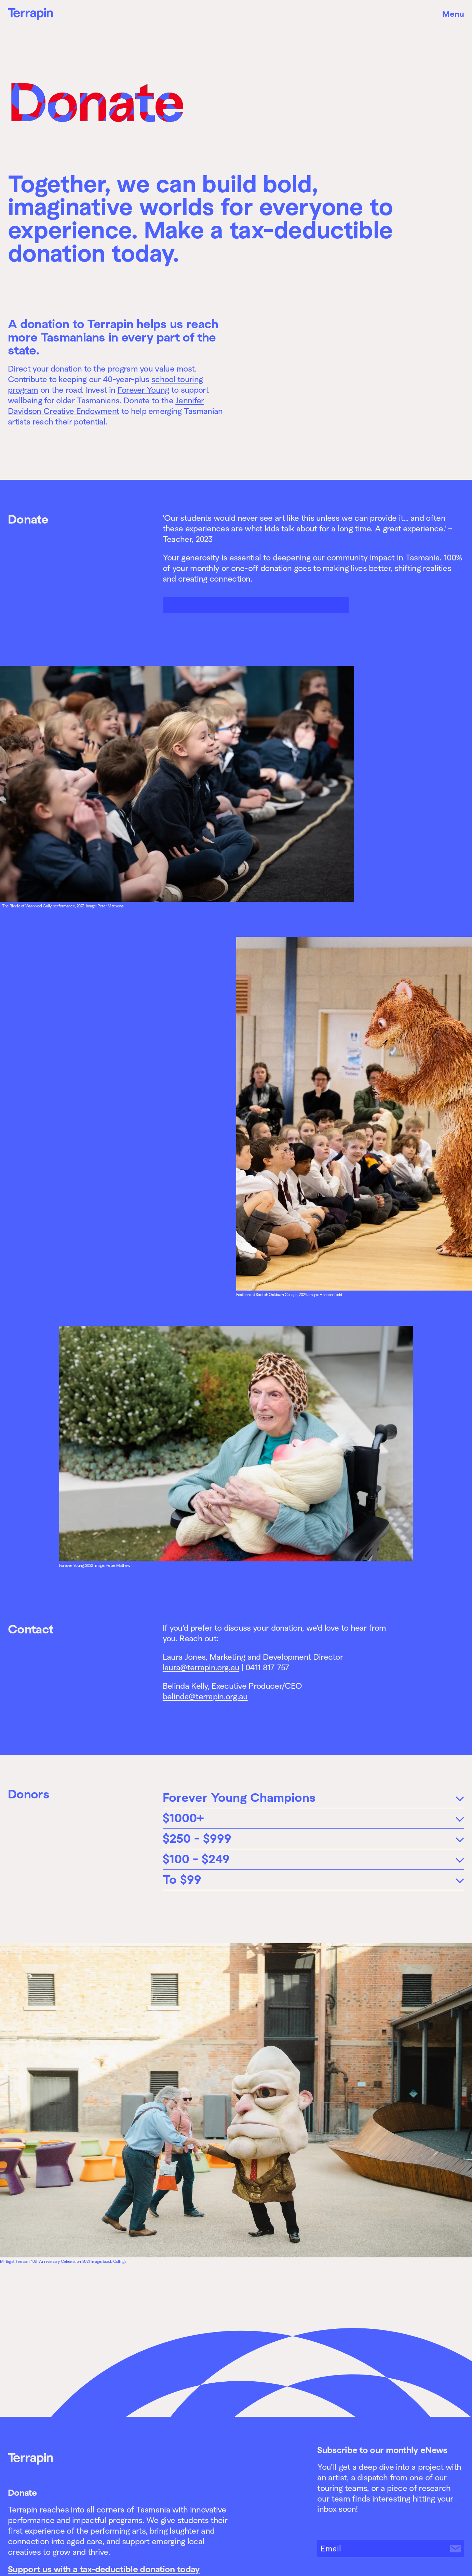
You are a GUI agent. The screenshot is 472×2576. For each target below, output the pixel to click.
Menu (453, 13)
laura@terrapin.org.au (201, 1667)
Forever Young (143, 389)
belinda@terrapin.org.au (205, 1696)
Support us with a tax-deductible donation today (104, 2569)
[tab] (313, 1798)
